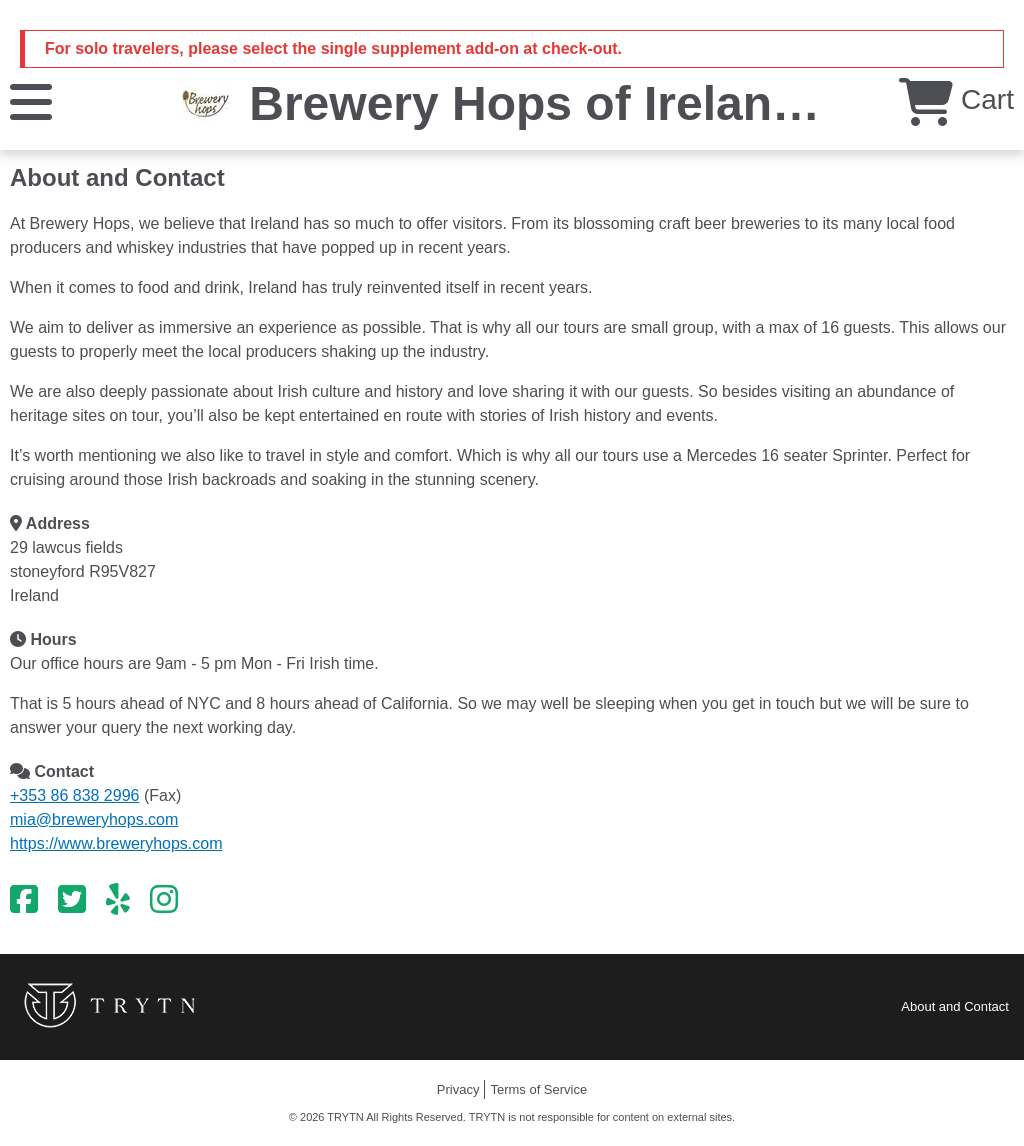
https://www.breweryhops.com (116, 843)
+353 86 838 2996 (74, 795)
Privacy (458, 1089)
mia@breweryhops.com (94, 819)
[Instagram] (164, 900)
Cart (956, 99)
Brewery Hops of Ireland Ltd (569, 103)
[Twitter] (72, 900)
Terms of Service (538, 1089)
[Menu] (31, 100)
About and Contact (955, 1006)
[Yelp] (118, 900)
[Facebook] (24, 900)
